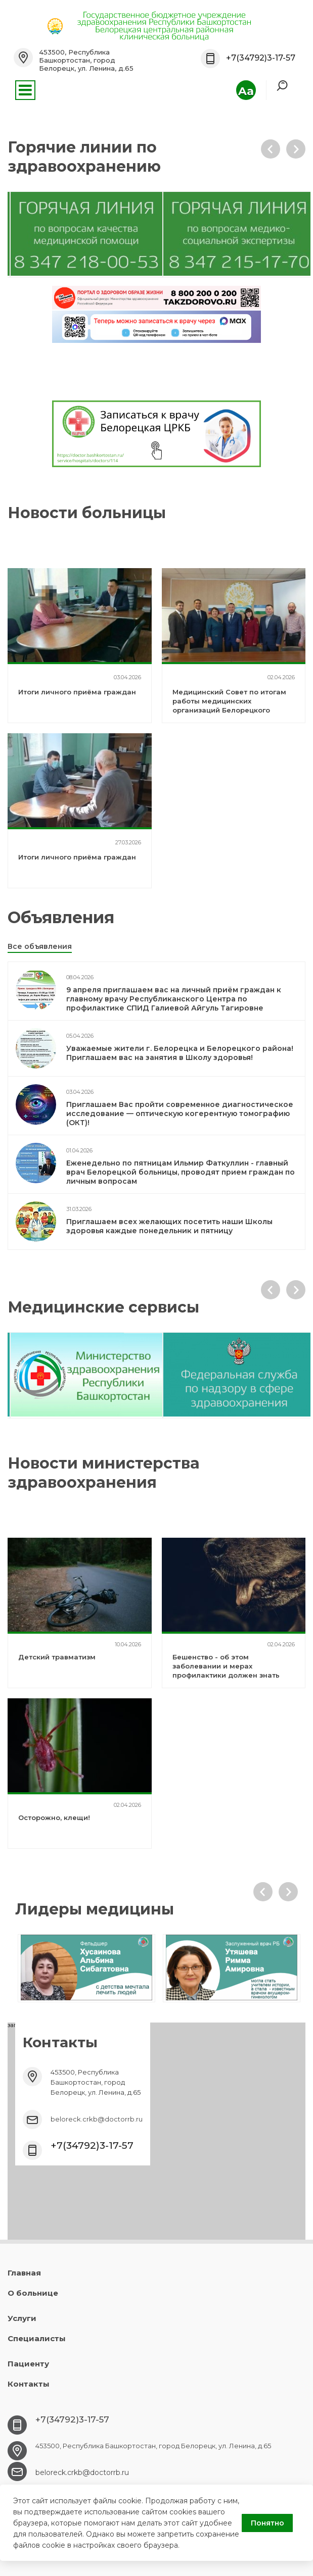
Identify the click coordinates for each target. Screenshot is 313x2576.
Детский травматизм (57, 1657)
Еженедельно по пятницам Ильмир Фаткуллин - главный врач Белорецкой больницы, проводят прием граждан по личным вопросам (180, 1172)
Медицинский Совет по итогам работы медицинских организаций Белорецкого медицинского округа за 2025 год (229, 710)
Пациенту (28, 2363)
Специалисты (37, 2338)
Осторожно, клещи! (54, 1817)
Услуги (22, 2318)
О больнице (33, 2293)
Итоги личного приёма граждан (77, 692)
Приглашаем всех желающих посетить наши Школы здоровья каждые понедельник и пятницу (169, 1226)
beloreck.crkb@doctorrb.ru (97, 2119)
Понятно (267, 2523)
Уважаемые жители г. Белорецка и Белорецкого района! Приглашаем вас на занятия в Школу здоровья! (179, 1053)
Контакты (29, 2384)
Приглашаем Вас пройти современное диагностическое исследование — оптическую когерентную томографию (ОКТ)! (179, 1113)
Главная (24, 2273)
